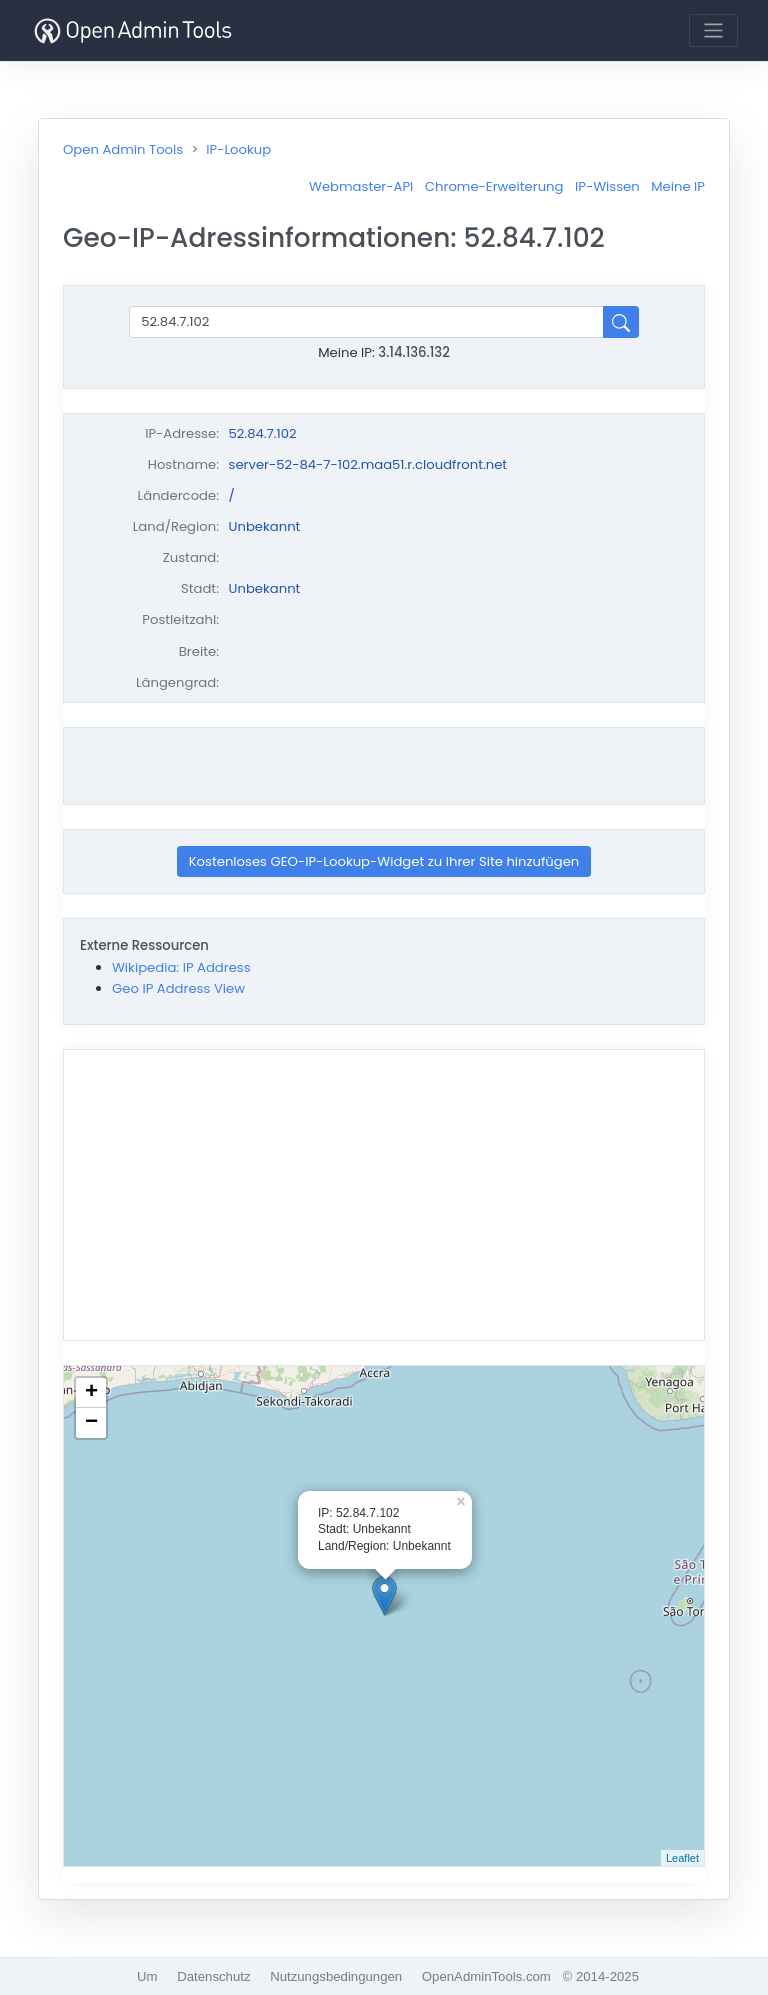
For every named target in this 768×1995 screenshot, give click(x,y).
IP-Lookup (238, 149)
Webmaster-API (361, 186)
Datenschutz (213, 1976)
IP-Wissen (607, 186)
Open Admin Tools (123, 149)
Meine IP (678, 186)
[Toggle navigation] (713, 30)
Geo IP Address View (178, 988)
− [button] (91, 1423)
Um (147, 1976)
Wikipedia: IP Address (181, 967)
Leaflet (682, 1858)
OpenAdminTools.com (486, 1976)
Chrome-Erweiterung (494, 186)
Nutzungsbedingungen (336, 1976)
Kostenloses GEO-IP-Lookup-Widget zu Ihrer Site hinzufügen (384, 861)
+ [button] (91, 1393)
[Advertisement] (384, 766)
